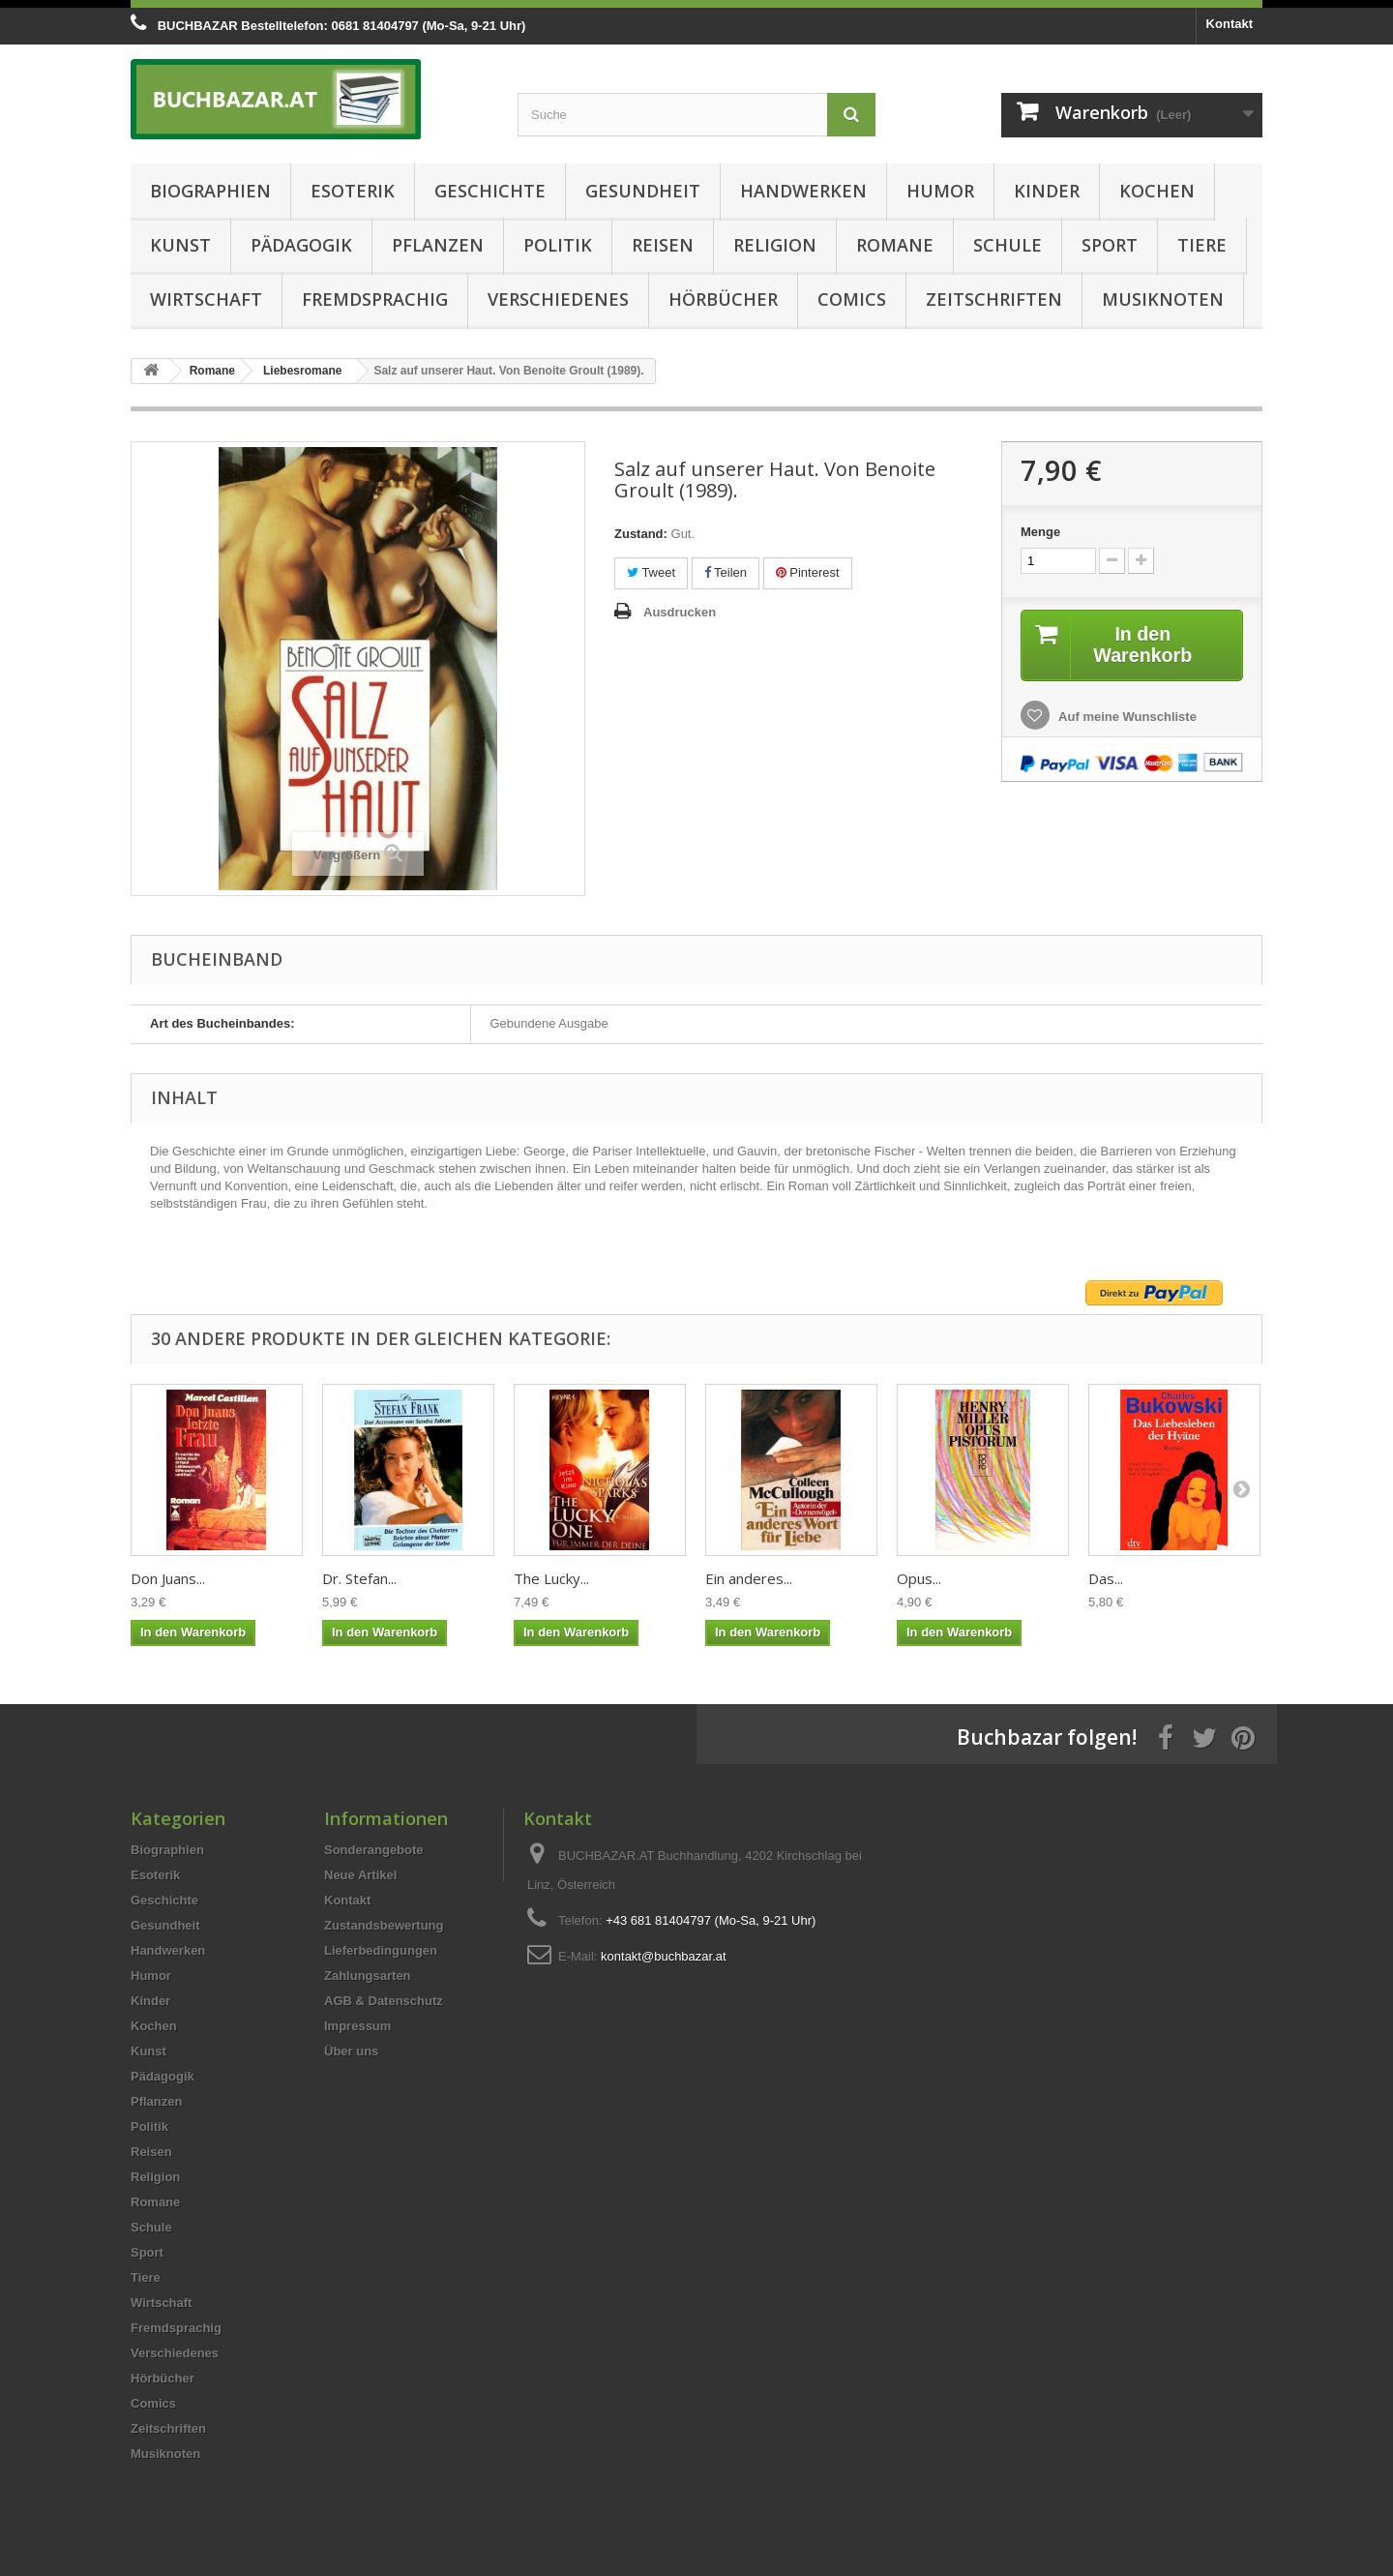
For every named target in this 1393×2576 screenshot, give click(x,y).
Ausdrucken (679, 612)
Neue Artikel (360, 1875)
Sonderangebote (374, 1849)
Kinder (1047, 190)
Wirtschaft (206, 299)
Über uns (351, 2051)
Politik (557, 244)
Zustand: (640, 533)
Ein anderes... (748, 1578)
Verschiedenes (558, 299)
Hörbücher (723, 299)
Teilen (725, 572)
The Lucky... (551, 1578)
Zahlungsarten (367, 1975)
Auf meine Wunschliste (1126, 716)
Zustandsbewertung (384, 1925)
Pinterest (808, 572)
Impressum (357, 2026)
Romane (895, 244)
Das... (1105, 1578)
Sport (1110, 244)
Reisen (663, 244)
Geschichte (490, 190)
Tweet (651, 572)
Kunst (180, 244)
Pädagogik (301, 244)
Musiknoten (1163, 299)
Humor (940, 190)
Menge (1040, 531)
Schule (1007, 244)
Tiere (1202, 244)
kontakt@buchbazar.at (663, 1956)
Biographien (210, 190)
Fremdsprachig (375, 299)
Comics (851, 299)
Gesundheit (642, 190)
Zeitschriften (994, 299)
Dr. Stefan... (359, 1578)
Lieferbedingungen (380, 1950)
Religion (774, 244)
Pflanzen (438, 244)
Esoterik (353, 190)
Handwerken (803, 190)
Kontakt (1229, 23)
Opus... (919, 1578)
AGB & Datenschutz (383, 2000)
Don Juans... (168, 1578)
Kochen (1157, 190)
